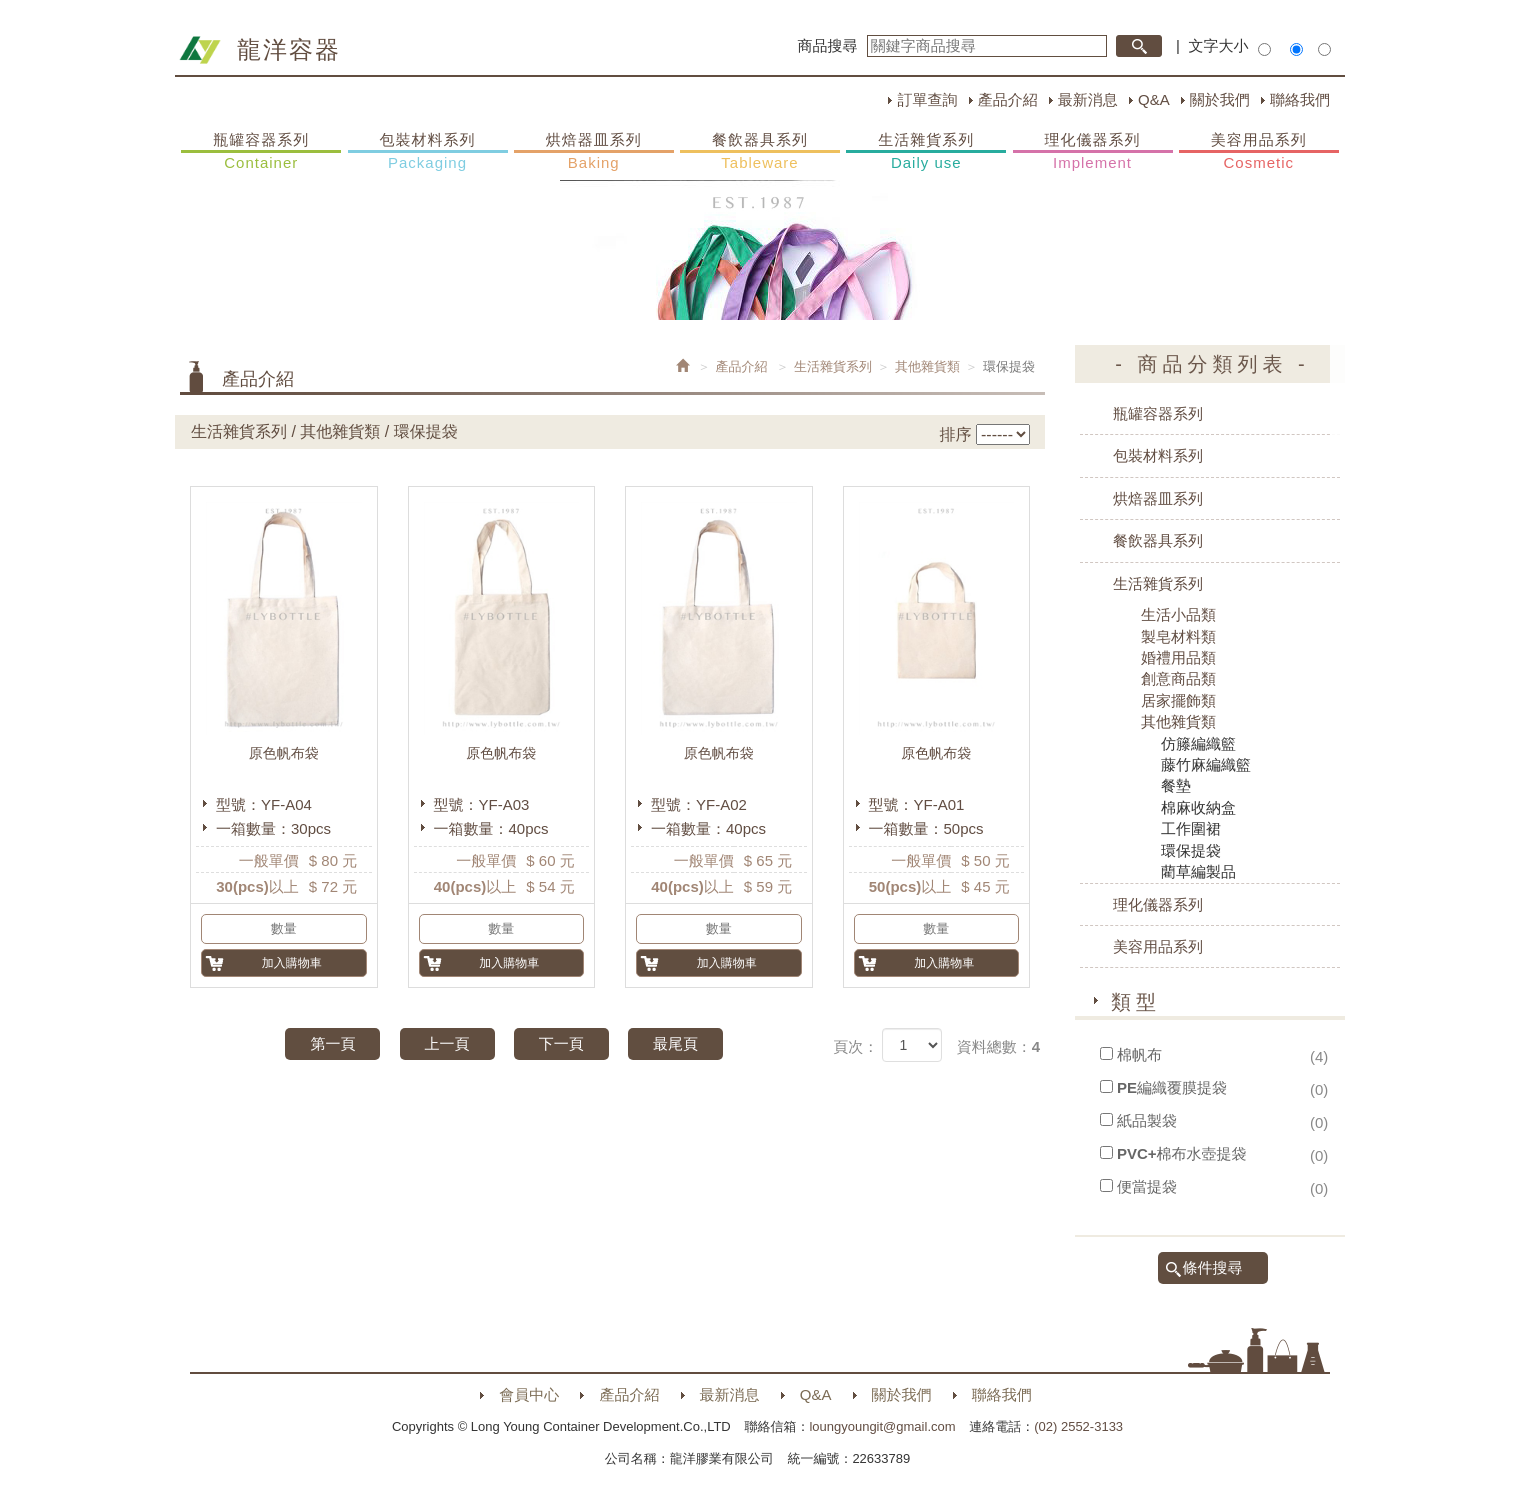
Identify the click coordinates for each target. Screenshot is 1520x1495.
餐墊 (1176, 785)
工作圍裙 (1191, 828)
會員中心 (529, 1394)
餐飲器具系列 (760, 152)
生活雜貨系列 (926, 152)
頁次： (855, 1046)
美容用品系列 (1259, 152)
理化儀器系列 (1093, 152)
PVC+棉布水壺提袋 (1182, 1153)
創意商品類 (1178, 678)
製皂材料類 (1178, 636)
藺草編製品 (1198, 871)
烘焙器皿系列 (594, 152)
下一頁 (561, 1043)
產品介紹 (1008, 99)
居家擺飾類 (1178, 700)
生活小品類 (1178, 614)
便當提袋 (1147, 1186)
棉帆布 (1139, 1054)
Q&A (1154, 99)
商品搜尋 (828, 45)
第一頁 (332, 1043)
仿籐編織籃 (1198, 743)
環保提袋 (1191, 850)
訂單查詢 (927, 99)
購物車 (1365, 388)
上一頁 (447, 1043)
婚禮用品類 (1178, 657)
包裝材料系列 (428, 152)
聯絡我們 (1300, 99)
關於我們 (1220, 99)
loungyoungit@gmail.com (882, 1426)
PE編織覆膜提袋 (1172, 1087)
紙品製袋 (1147, 1120)
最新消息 (1088, 99)
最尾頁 (675, 1043)
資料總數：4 (998, 1046)
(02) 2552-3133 (1078, 1426)
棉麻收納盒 (1198, 807)
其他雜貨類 (927, 366)
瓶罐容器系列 (261, 152)
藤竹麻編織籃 (1206, 764)
